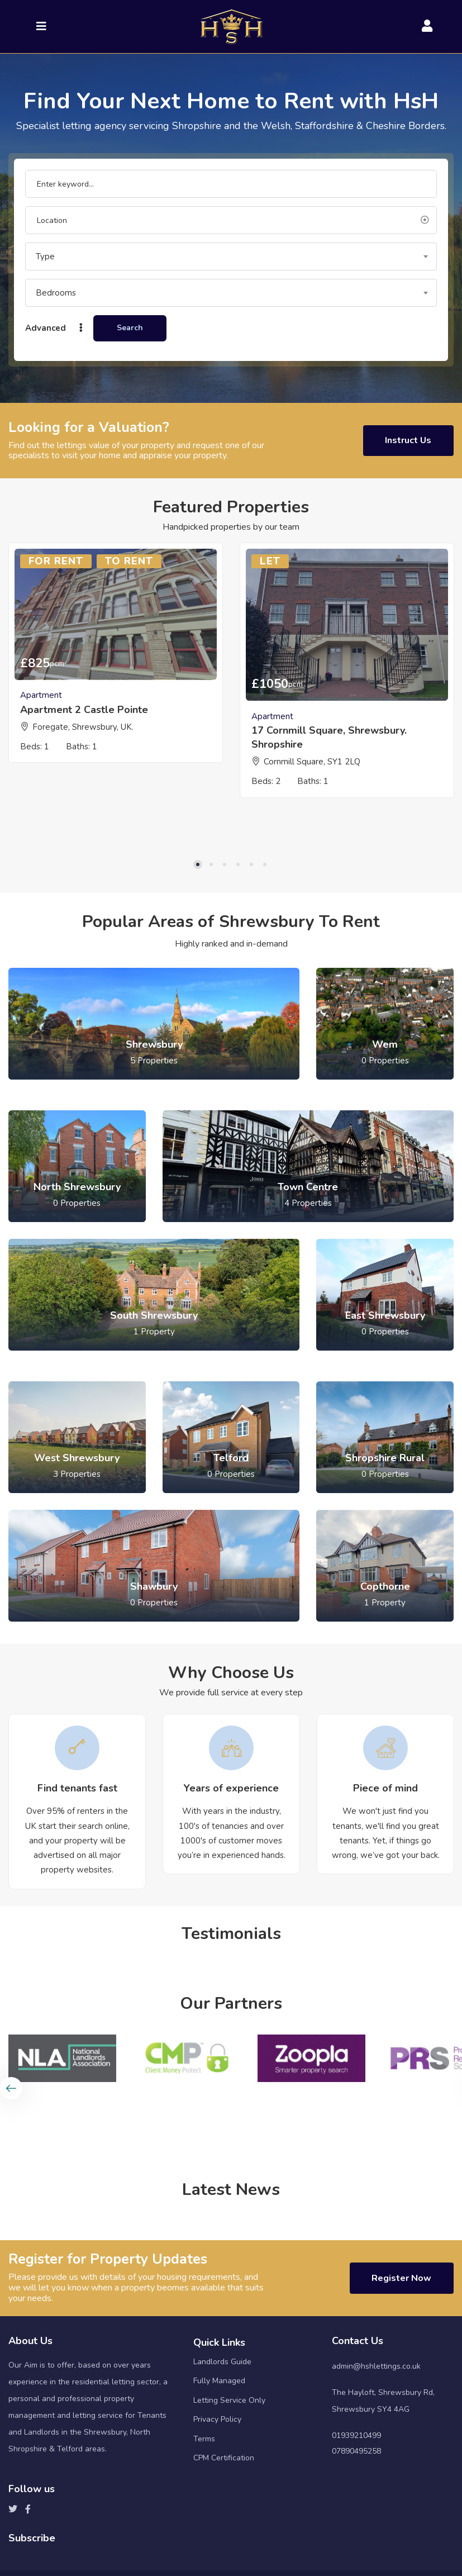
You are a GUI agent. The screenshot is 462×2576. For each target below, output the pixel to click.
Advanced (55, 328)
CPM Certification (223, 2528)
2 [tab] (211, 932)
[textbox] (231, 256)
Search (130, 327)
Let (270, 564)
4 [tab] (238, 932)
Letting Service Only (229, 2470)
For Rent (55, 564)
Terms (204, 2509)
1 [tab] (197, 932)
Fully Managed (219, 2451)
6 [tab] (264, 932)
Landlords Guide (222, 2432)
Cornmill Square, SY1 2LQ (312, 764)
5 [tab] (251, 932)
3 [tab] (224, 932)
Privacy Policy (217, 2490)
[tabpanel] (115, 661)
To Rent (129, 564)
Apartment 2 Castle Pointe (84, 712)
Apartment (41, 698)
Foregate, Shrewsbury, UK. (83, 729)
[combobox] (231, 256)
